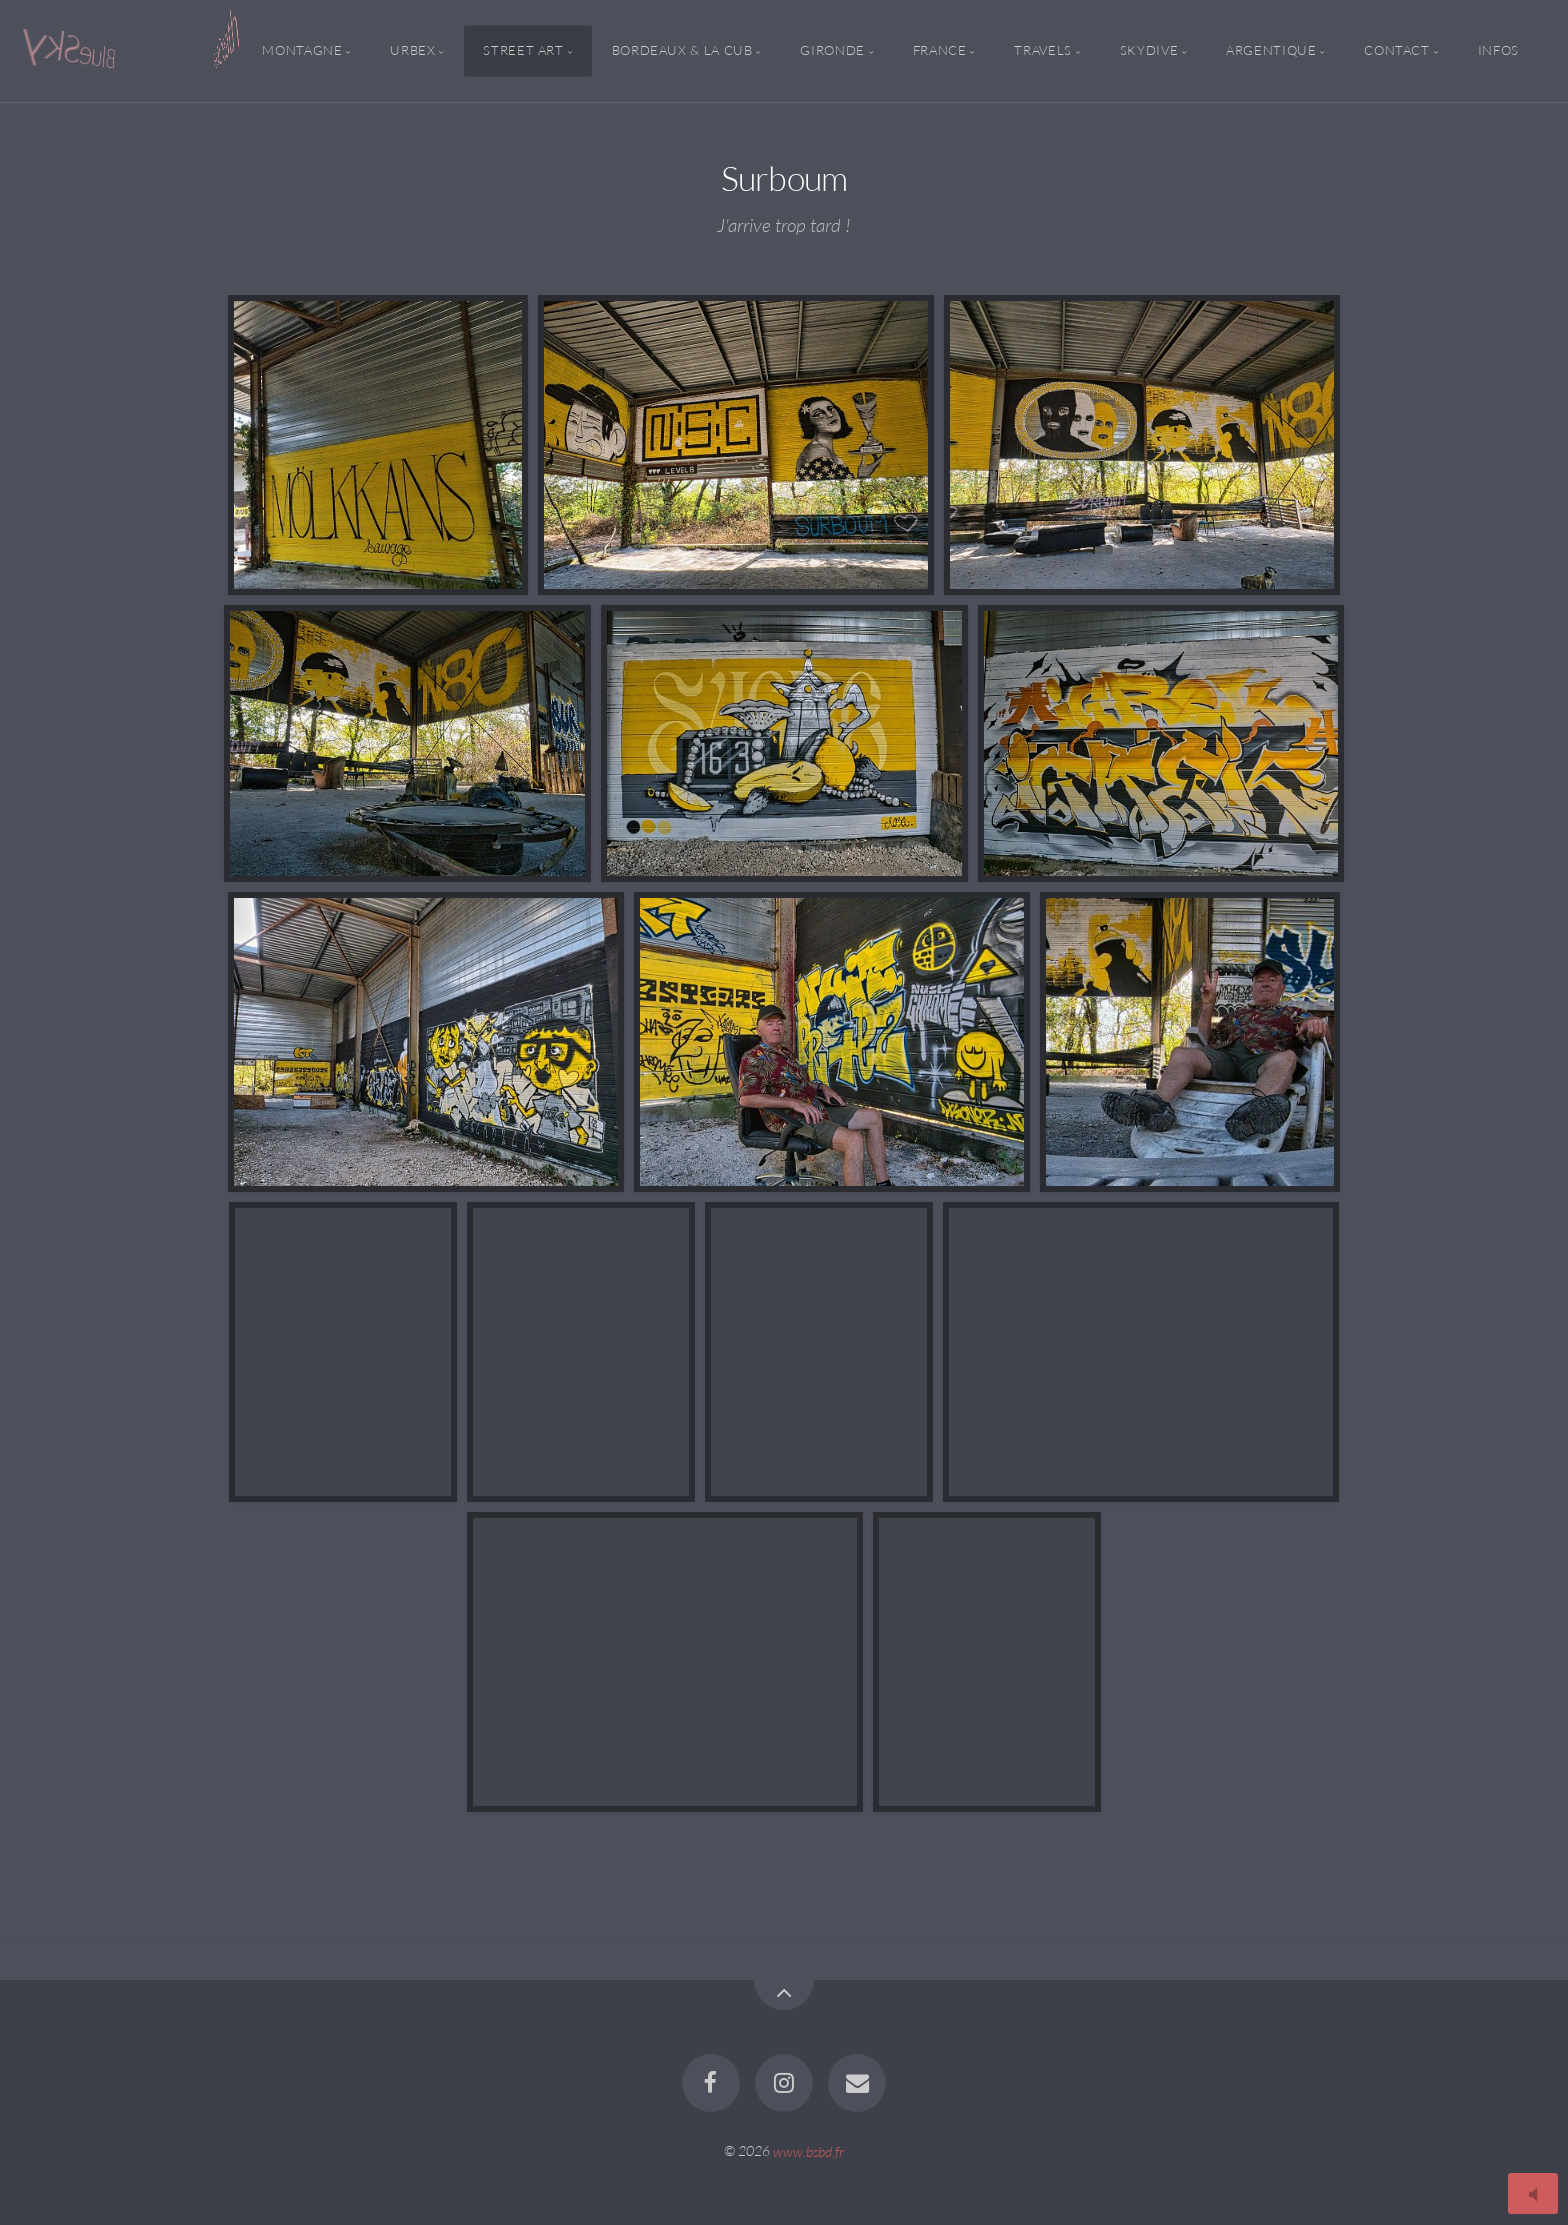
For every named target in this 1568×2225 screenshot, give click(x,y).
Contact (1396, 51)
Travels (1042, 51)
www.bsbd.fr (808, 2150)
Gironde (832, 51)
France (940, 51)
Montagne (302, 51)
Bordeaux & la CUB (682, 51)
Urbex (412, 51)
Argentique (1271, 51)
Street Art (523, 51)
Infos (1498, 51)
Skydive (1149, 51)
